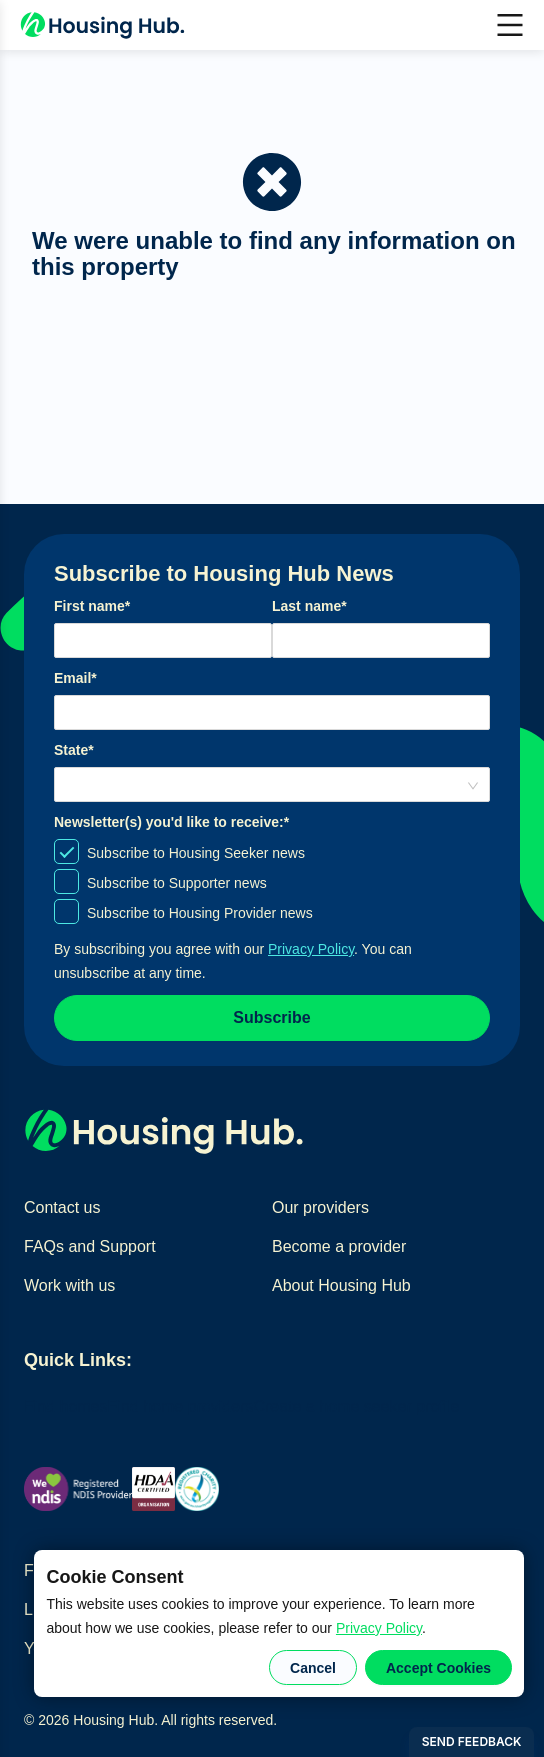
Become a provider (339, 1246)
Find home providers (181, 1406)
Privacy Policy (379, 1628)
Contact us (62, 1207)
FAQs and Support (90, 1246)
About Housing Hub (341, 1285)
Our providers (320, 1207)
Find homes (66, 1406)
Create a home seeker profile (356, 1406)
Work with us (69, 1285)
